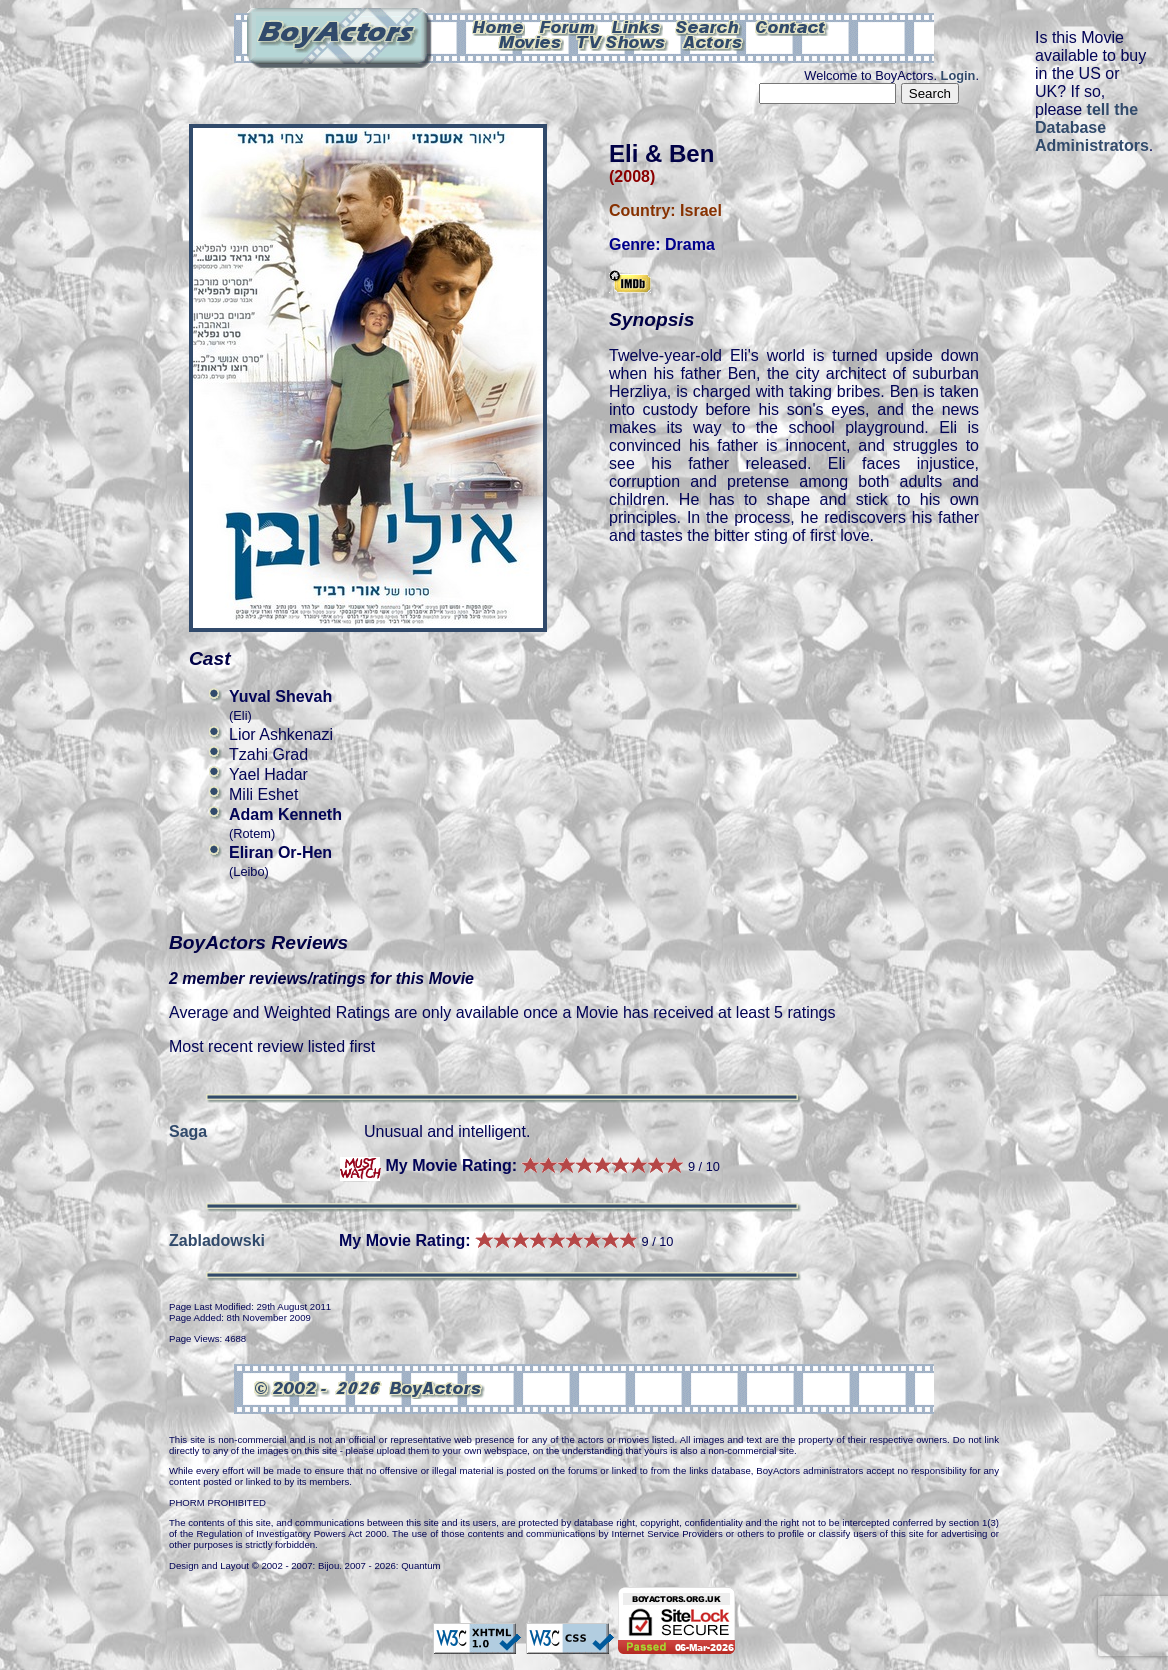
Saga (188, 1131)
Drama (690, 244)
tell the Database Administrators (1092, 127)
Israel (701, 210)
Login (958, 75)
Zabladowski (217, 1240)
